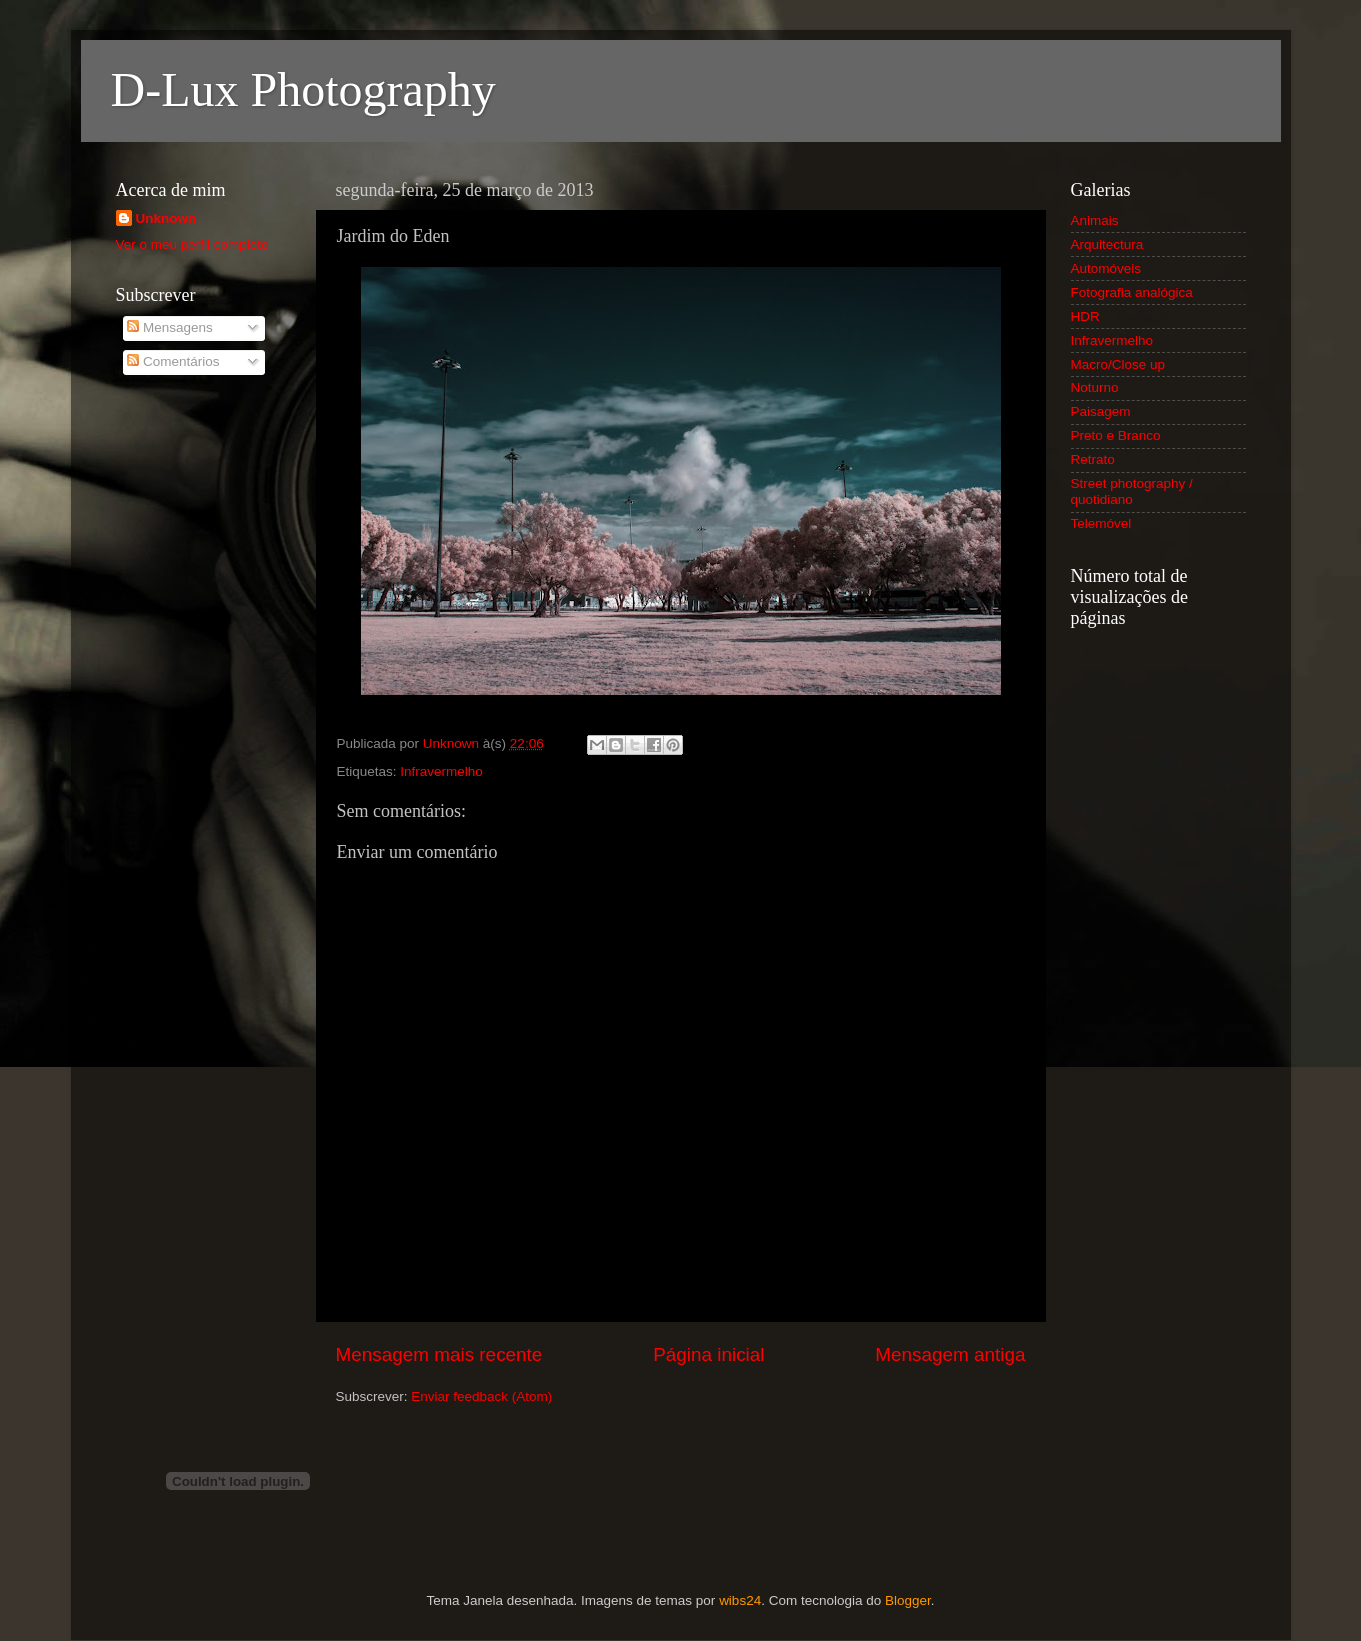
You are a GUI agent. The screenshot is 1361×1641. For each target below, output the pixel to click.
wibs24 (740, 1600)
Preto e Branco (1116, 435)
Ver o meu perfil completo (192, 244)
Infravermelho (441, 771)
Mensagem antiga (950, 1354)
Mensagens (170, 327)
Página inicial (708, 1354)
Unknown (166, 218)
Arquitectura (1107, 244)
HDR (1085, 316)
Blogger (908, 1600)
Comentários (173, 361)
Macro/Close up (1118, 364)
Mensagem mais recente (439, 1354)
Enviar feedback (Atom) (481, 1396)
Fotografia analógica (1132, 292)
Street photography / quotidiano (1132, 491)
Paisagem (1101, 411)
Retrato (1093, 459)
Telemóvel (1101, 523)
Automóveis (1106, 268)
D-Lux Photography (303, 89)
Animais (1095, 220)
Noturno (1095, 387)
